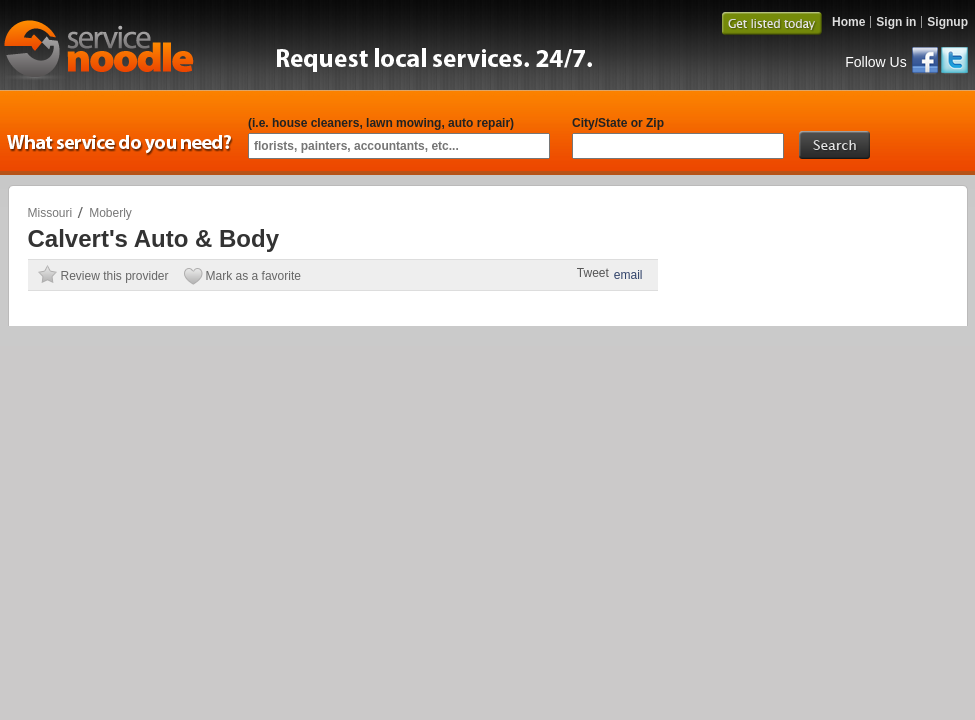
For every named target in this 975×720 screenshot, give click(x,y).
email (628, 275)
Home (848, 22)
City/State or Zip (618, 123)
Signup (947, 22)
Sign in (896, 22)
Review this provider (115, 276)
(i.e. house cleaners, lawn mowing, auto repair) (381, 123)
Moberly (110, 213)
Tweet (593, 273)
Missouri (50, 213)
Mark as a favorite (253, 276)
